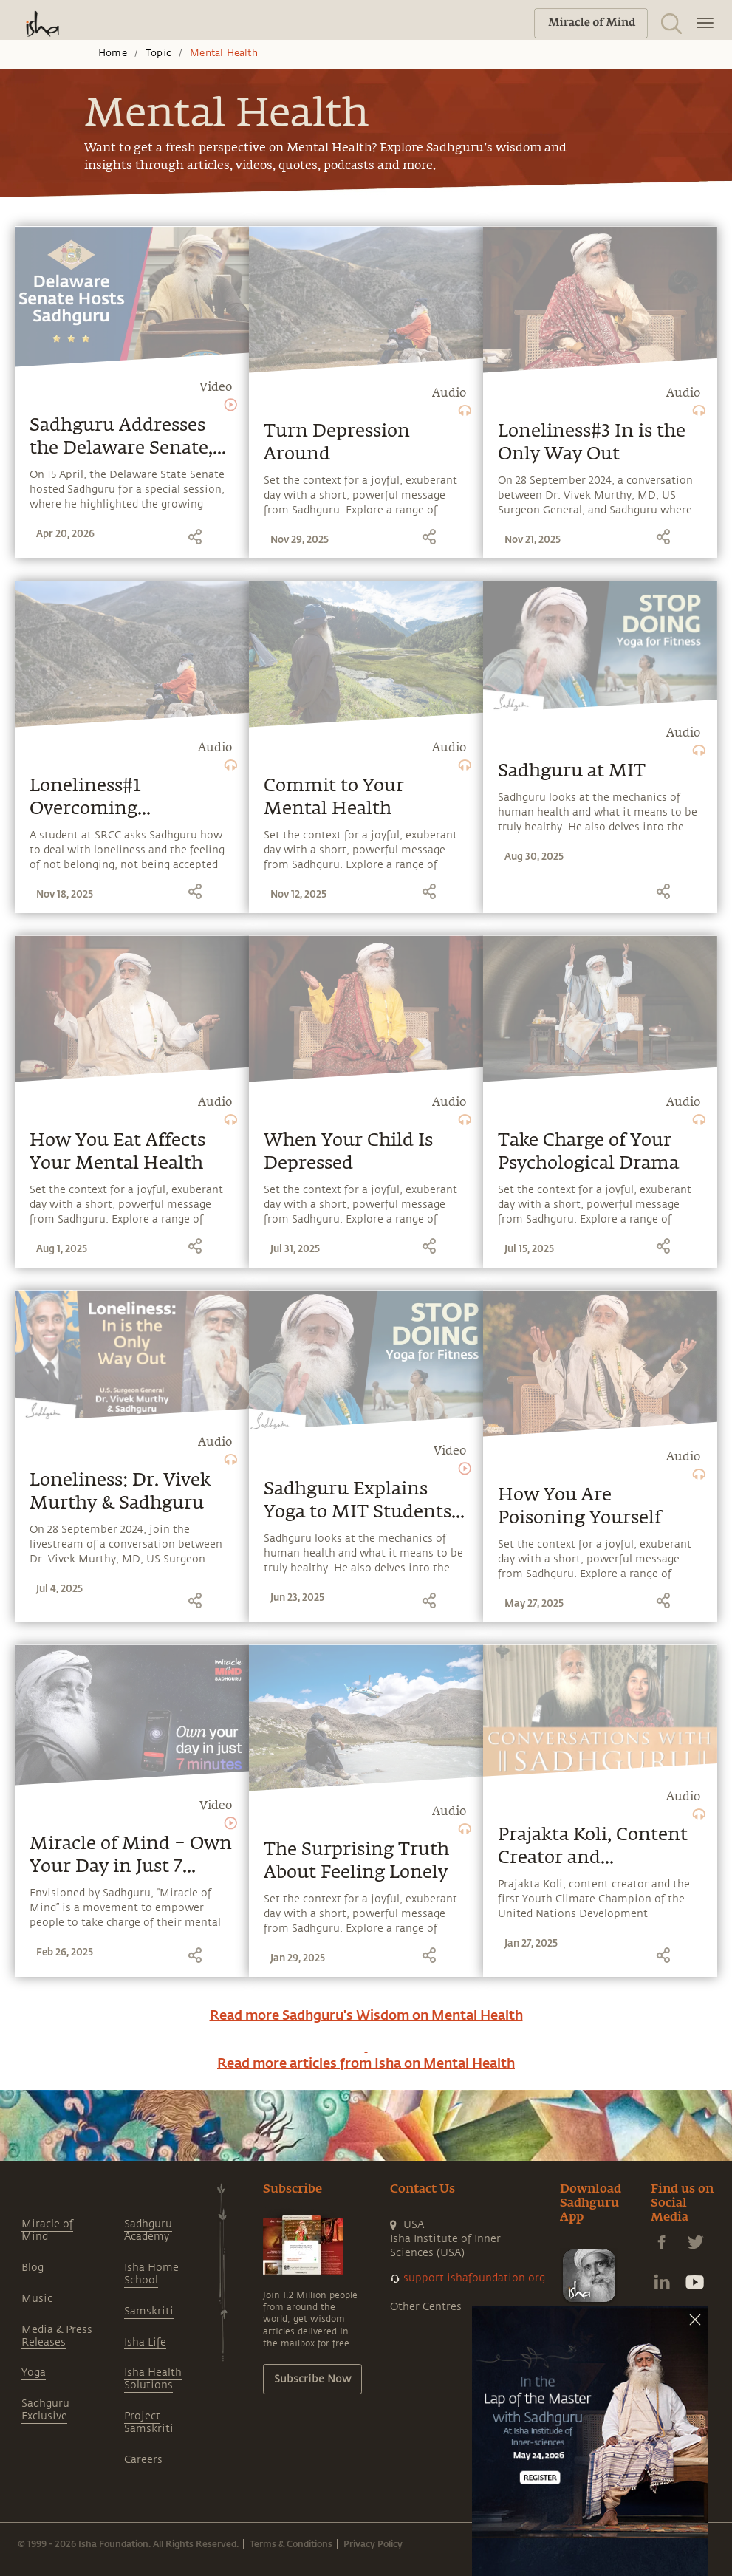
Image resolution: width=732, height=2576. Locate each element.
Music (36, 2298)
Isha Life (145, 2342)
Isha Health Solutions (153, 2379)
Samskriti (149, 2311)
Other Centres (426, 2306)
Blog (32, 2267)
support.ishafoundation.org (474, 2277)
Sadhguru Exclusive (45, 2410)
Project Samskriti (149, 2422)
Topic (158, 53)
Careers (143, 2459)
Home (112, 53)
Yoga (33, 2372)
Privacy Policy (373, 2543)
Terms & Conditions (291, 2543)
